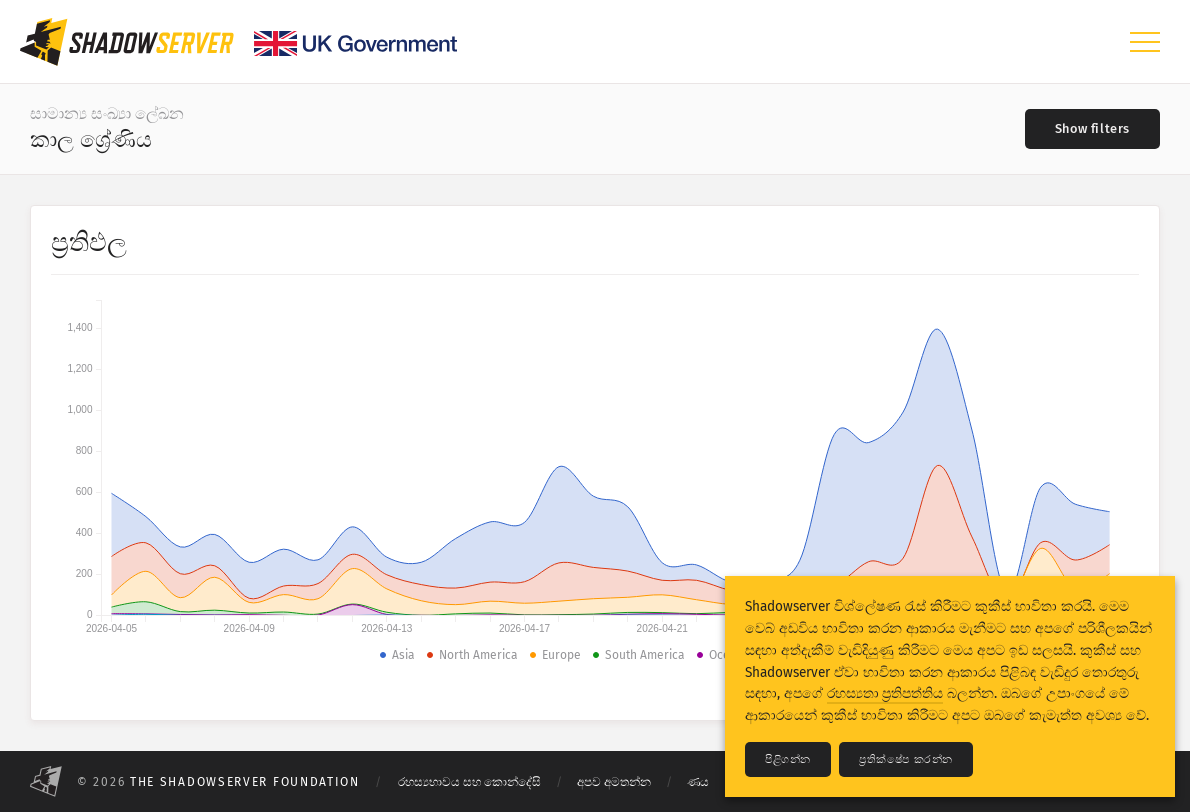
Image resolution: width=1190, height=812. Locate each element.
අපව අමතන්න (614, 782)
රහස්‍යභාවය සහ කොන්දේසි (469, 782)
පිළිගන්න (788, 759)
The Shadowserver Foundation (245, 782)
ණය (698, 782)
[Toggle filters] (1092, 129)
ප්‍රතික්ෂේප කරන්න (906, 759)
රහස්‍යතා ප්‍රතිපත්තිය (885, 693)
